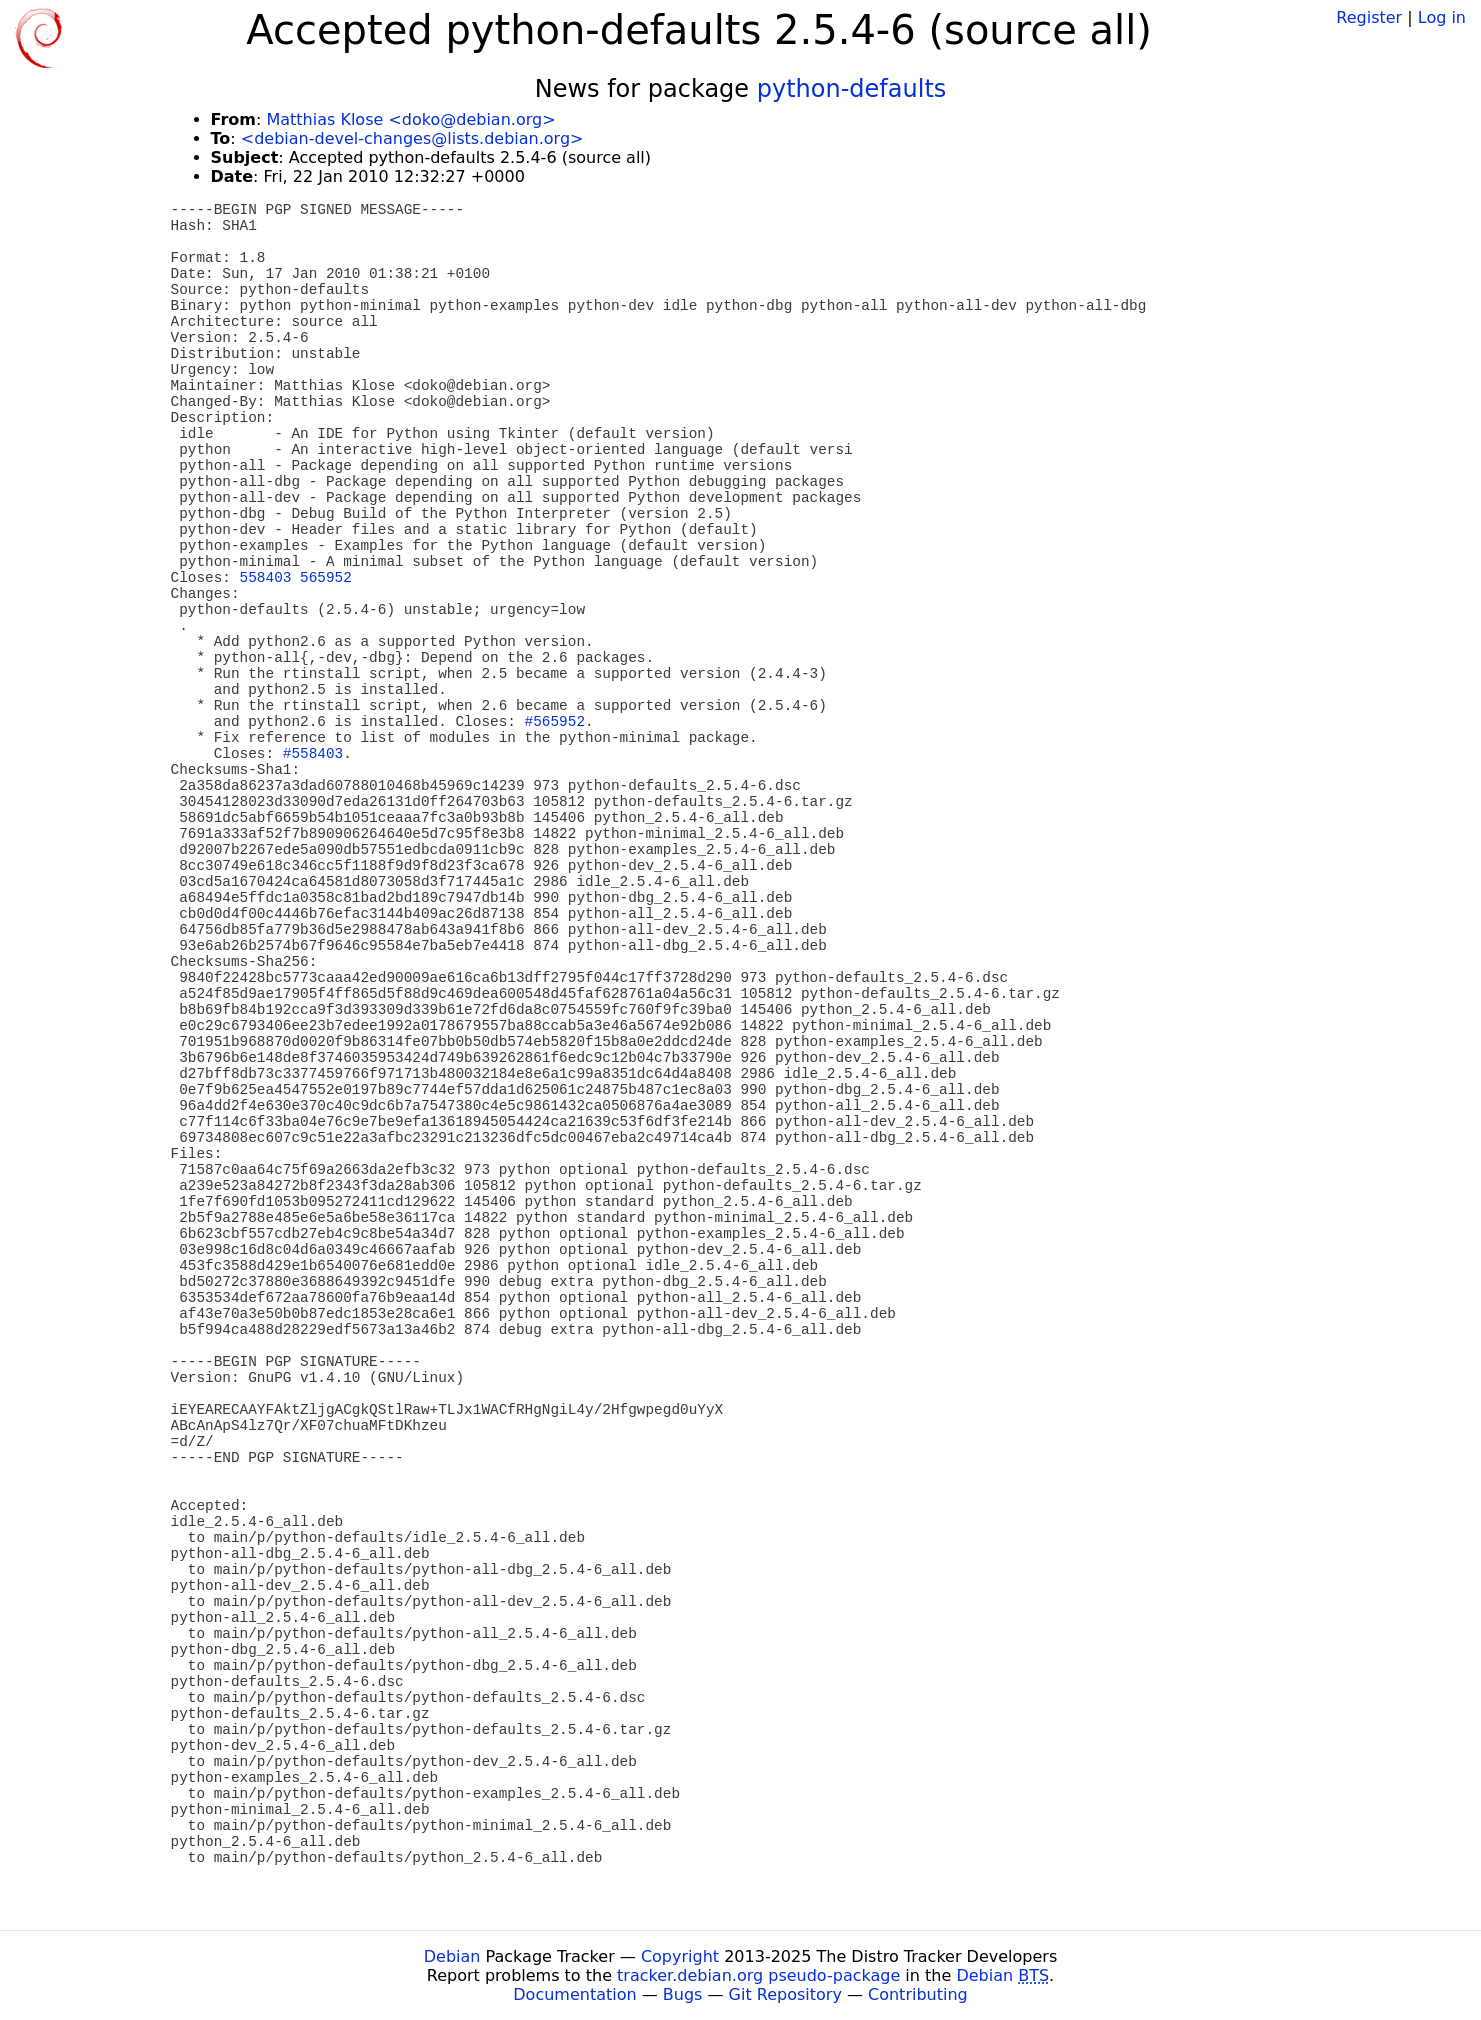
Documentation (574, 1994)
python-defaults (852, 89)
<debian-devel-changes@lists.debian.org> (412, 138)
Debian (452, 1956)
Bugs (683, 1994)
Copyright (680, 1956)
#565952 (555, 722)
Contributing (918, 1994)
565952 (326, 578)
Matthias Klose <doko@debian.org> (410, 119)
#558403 (313, 754)
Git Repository (785, 1994)
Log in (1442, 17)
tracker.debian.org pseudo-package (758, 1975)
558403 (266, 578)
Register (1369, 17)
